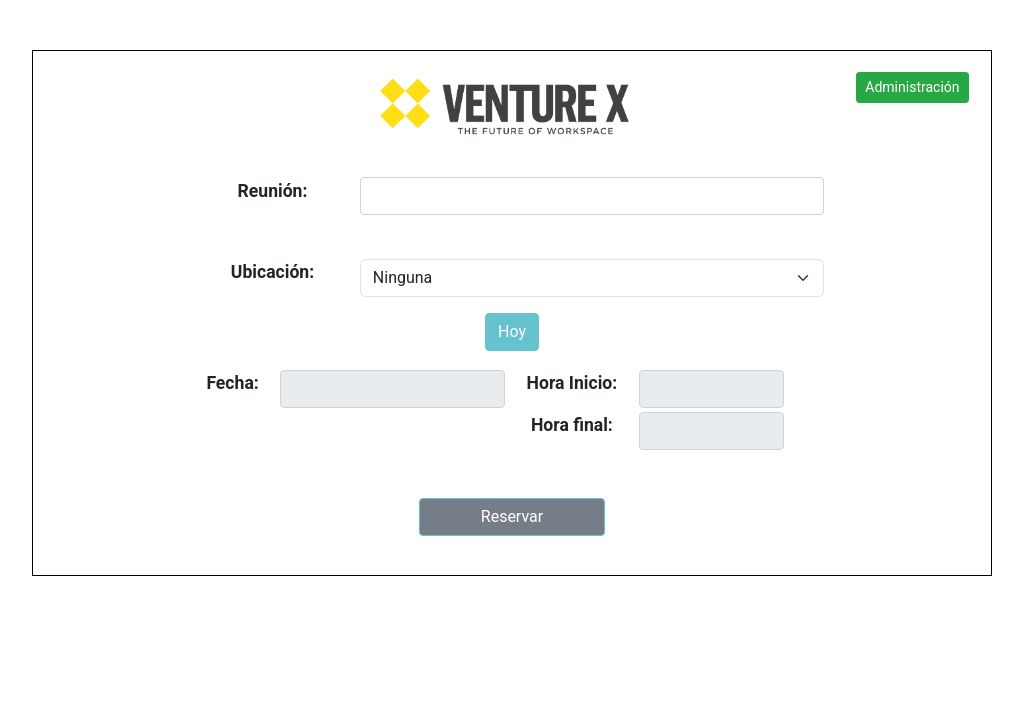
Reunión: (273, 191)
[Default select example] (592, 278)
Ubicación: (272, 272)
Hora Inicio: (572, 383)
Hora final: (572, 425)
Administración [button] (912, 87)
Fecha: (232, 383)
